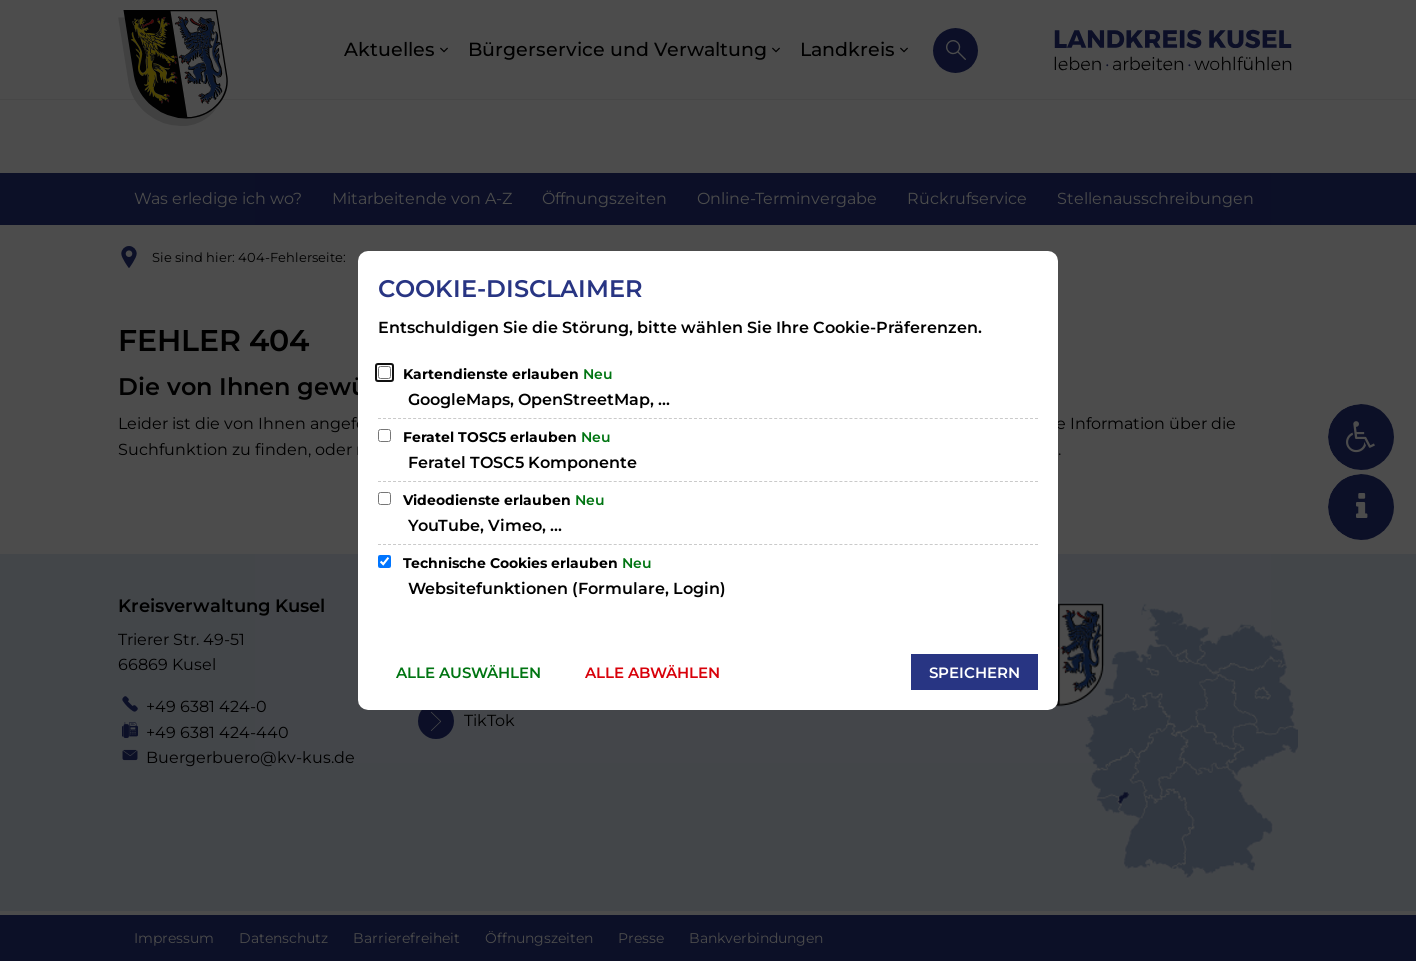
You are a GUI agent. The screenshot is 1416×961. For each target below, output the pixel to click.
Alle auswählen (468, 672)
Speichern (974, 672)
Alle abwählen (652, 672)
